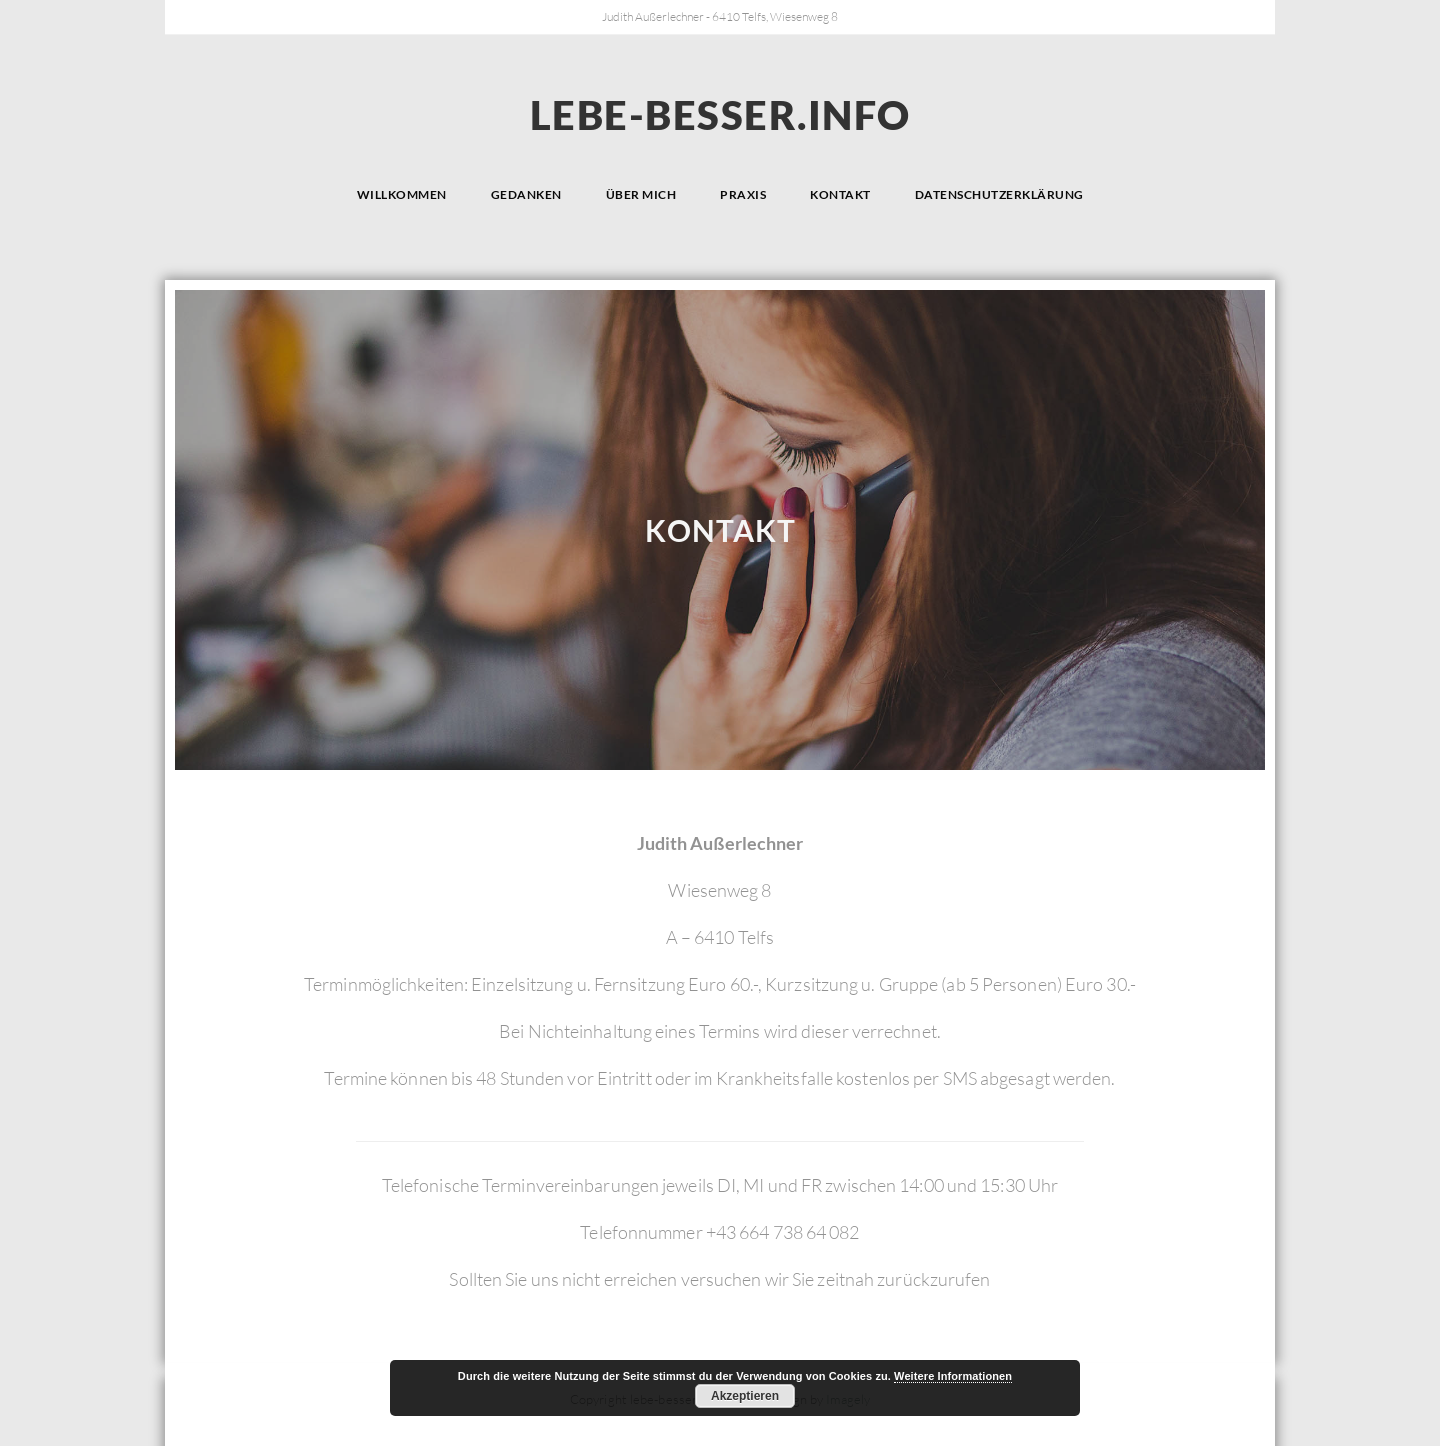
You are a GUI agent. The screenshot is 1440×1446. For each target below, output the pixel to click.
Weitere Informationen (953, 1376)
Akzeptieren (745, 1396)
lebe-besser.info (720, 115)
